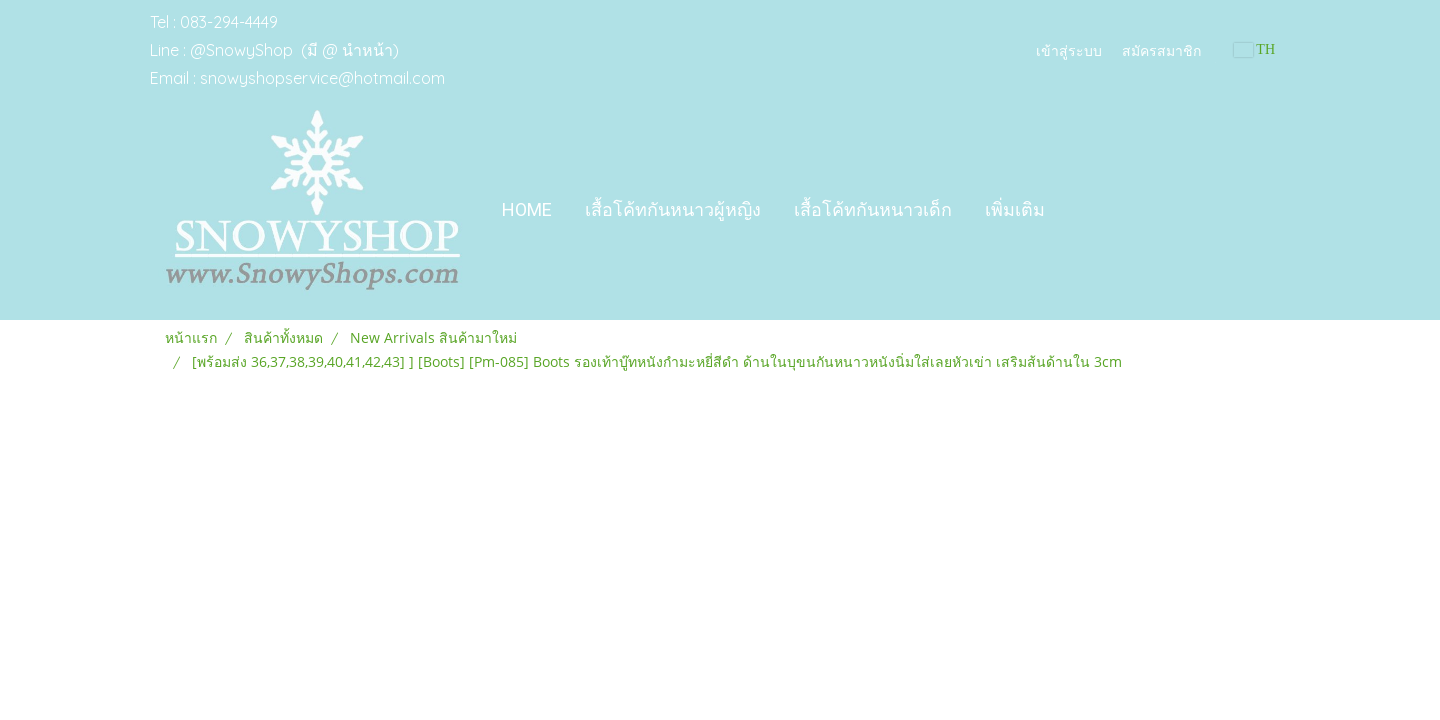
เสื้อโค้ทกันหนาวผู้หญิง (673, 209)
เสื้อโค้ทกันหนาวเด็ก (873, 209)
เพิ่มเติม (1015, 209)
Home (527, 209)
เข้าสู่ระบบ (1069, 49)
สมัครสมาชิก (1161, 49)
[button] (1079, 210)
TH (1254, 49)
